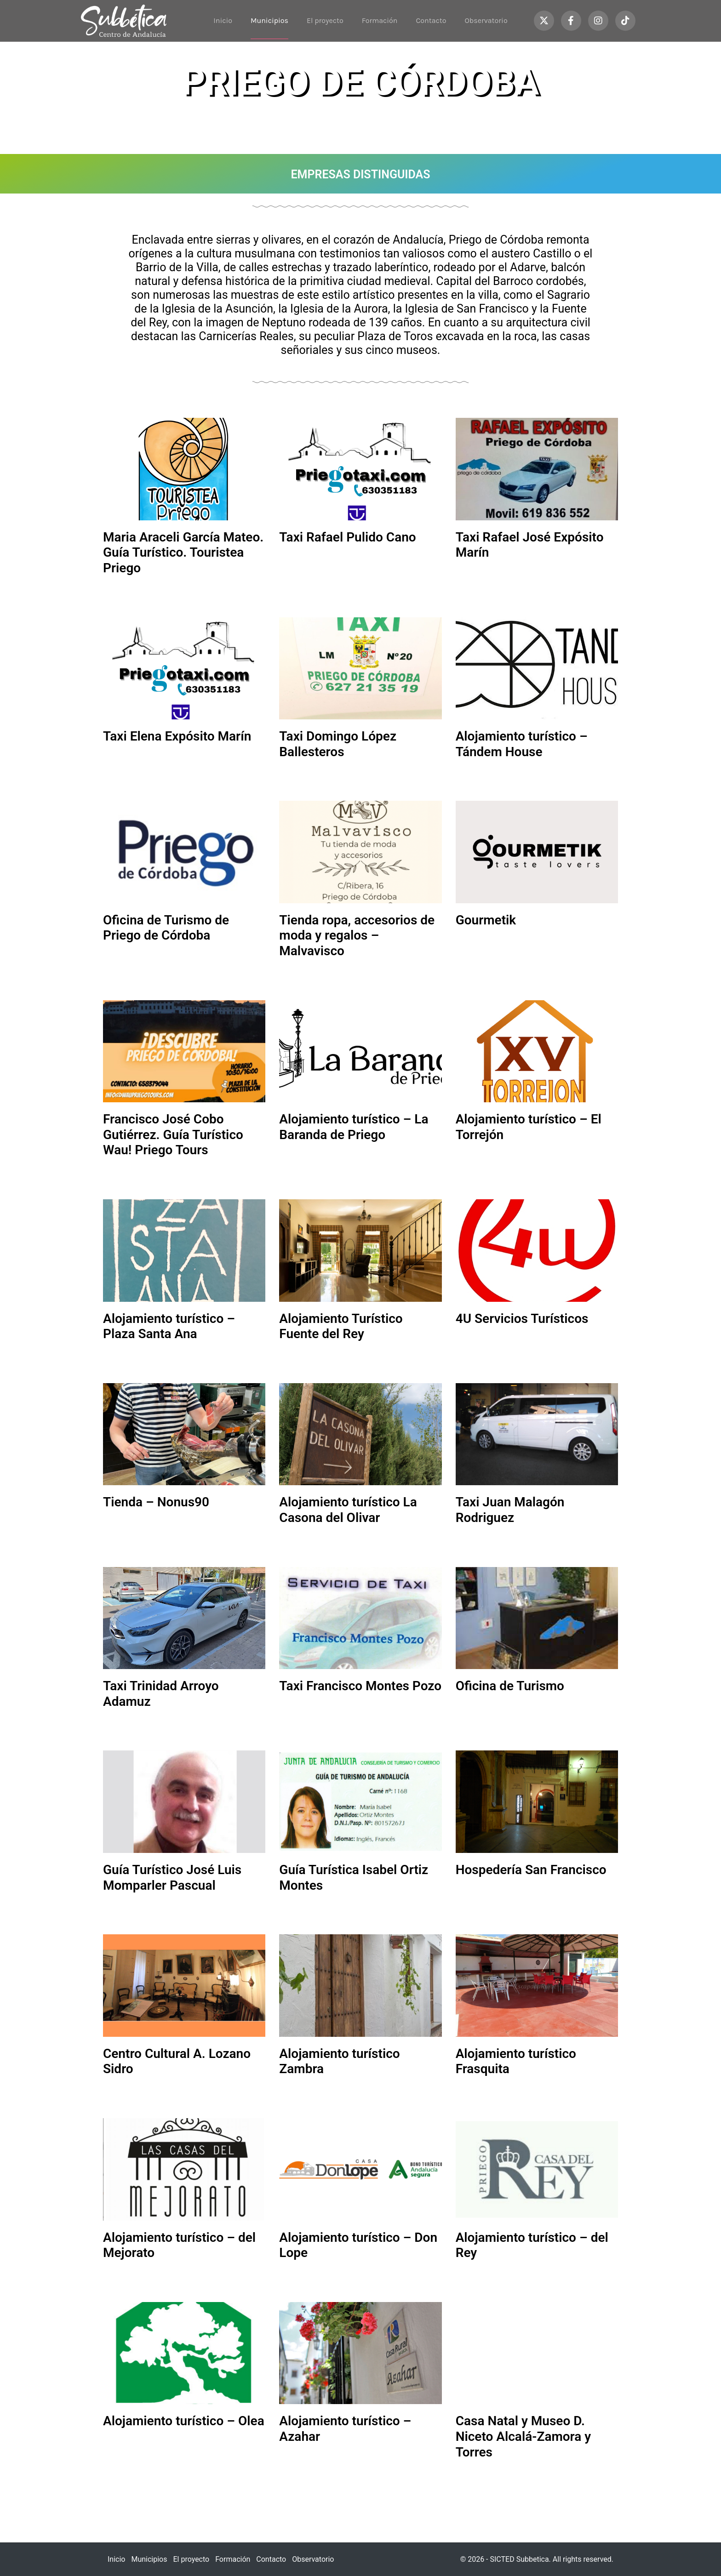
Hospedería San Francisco (531, 1869)
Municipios (269, 20)
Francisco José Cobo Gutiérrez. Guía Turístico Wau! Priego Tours (173, 1134)
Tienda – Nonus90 (156, 1502)
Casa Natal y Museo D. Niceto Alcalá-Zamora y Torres (523, 2436)
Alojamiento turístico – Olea (183, 2420)
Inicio (222, 20)
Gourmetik (486, 920)
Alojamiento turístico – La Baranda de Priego (353, 1126)
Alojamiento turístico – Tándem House (522, 744)
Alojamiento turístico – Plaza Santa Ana (169, 1326)
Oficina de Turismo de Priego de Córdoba (166, 927)
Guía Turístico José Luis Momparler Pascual (172, 1877)
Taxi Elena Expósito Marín (177, 736)
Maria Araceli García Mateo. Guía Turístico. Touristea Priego (183, 553)
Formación (380, 20)
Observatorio (486, 20)
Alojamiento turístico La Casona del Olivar (348, 1509)
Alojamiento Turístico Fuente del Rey (340, 1326)
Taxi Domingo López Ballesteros (337, 744)
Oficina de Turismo (510, 1685)
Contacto (431, 20)
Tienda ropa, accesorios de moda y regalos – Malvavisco (357, 935)
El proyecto (325, 20)
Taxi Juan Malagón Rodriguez (510, 1509)
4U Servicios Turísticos (522, 1318)
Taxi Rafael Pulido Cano (347, 537)
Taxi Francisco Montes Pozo (360, 1685)
